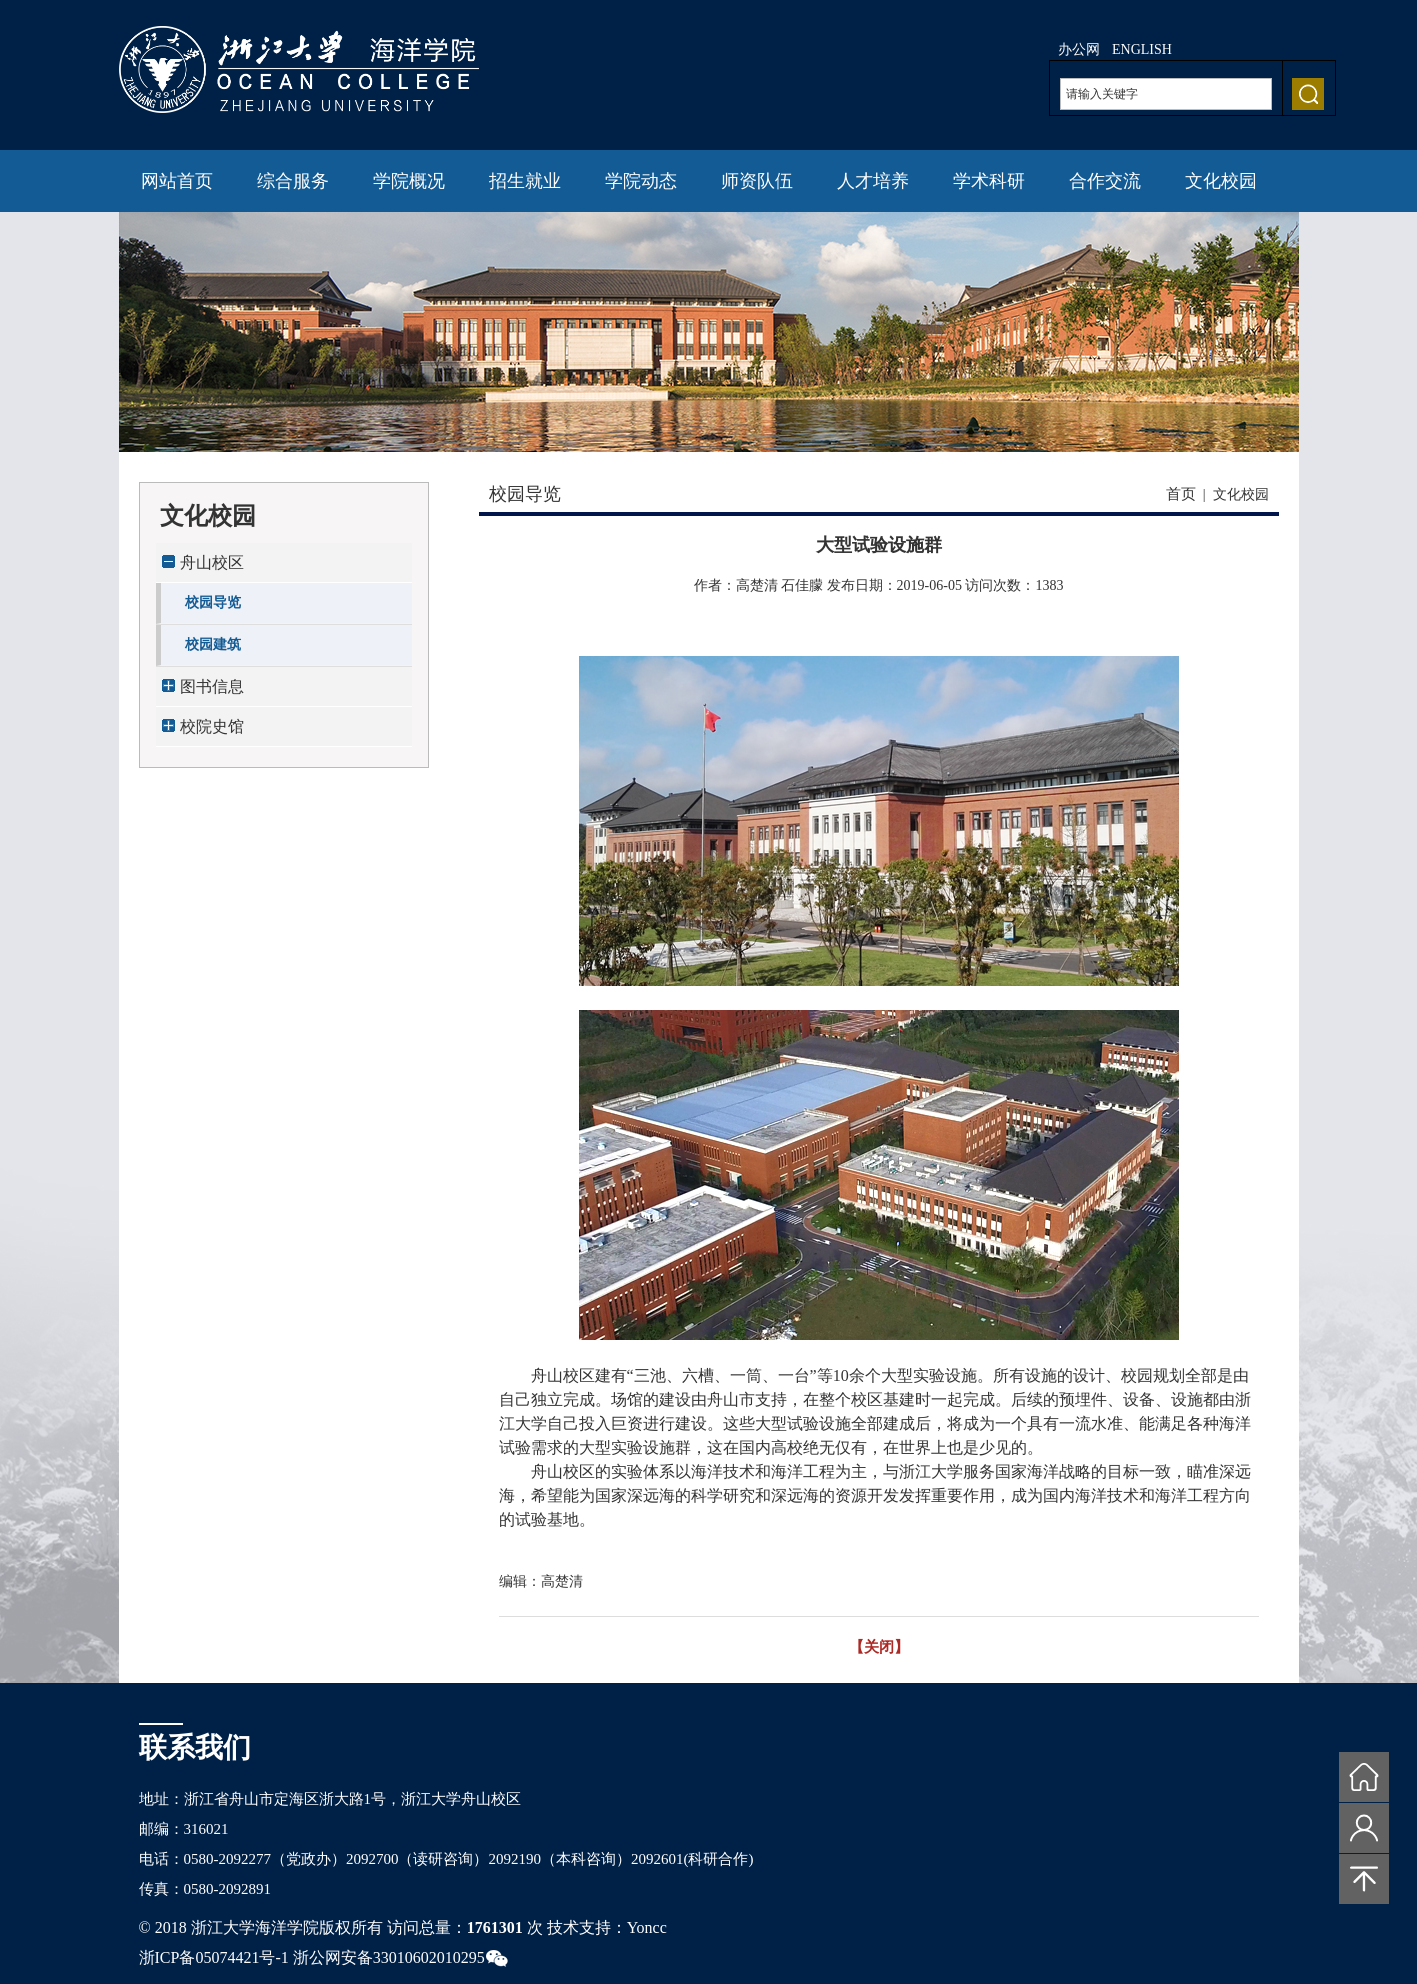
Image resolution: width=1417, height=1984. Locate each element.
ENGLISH (1142, 49)
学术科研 (989, 181)
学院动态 (641, 181)
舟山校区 (212, 562)
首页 (1181, 494)
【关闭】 (879, 1647)
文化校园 (1221, 181)
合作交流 (1105, 181)
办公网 (1079, 49)
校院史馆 (212, 726)
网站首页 (177, 181)
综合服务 (293, 181)
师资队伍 (757, 181)
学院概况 (409, 181)
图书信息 (212, 686)
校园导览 (213, 602)
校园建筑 (213, 644)
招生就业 (525, 181)
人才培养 (873, 181)
